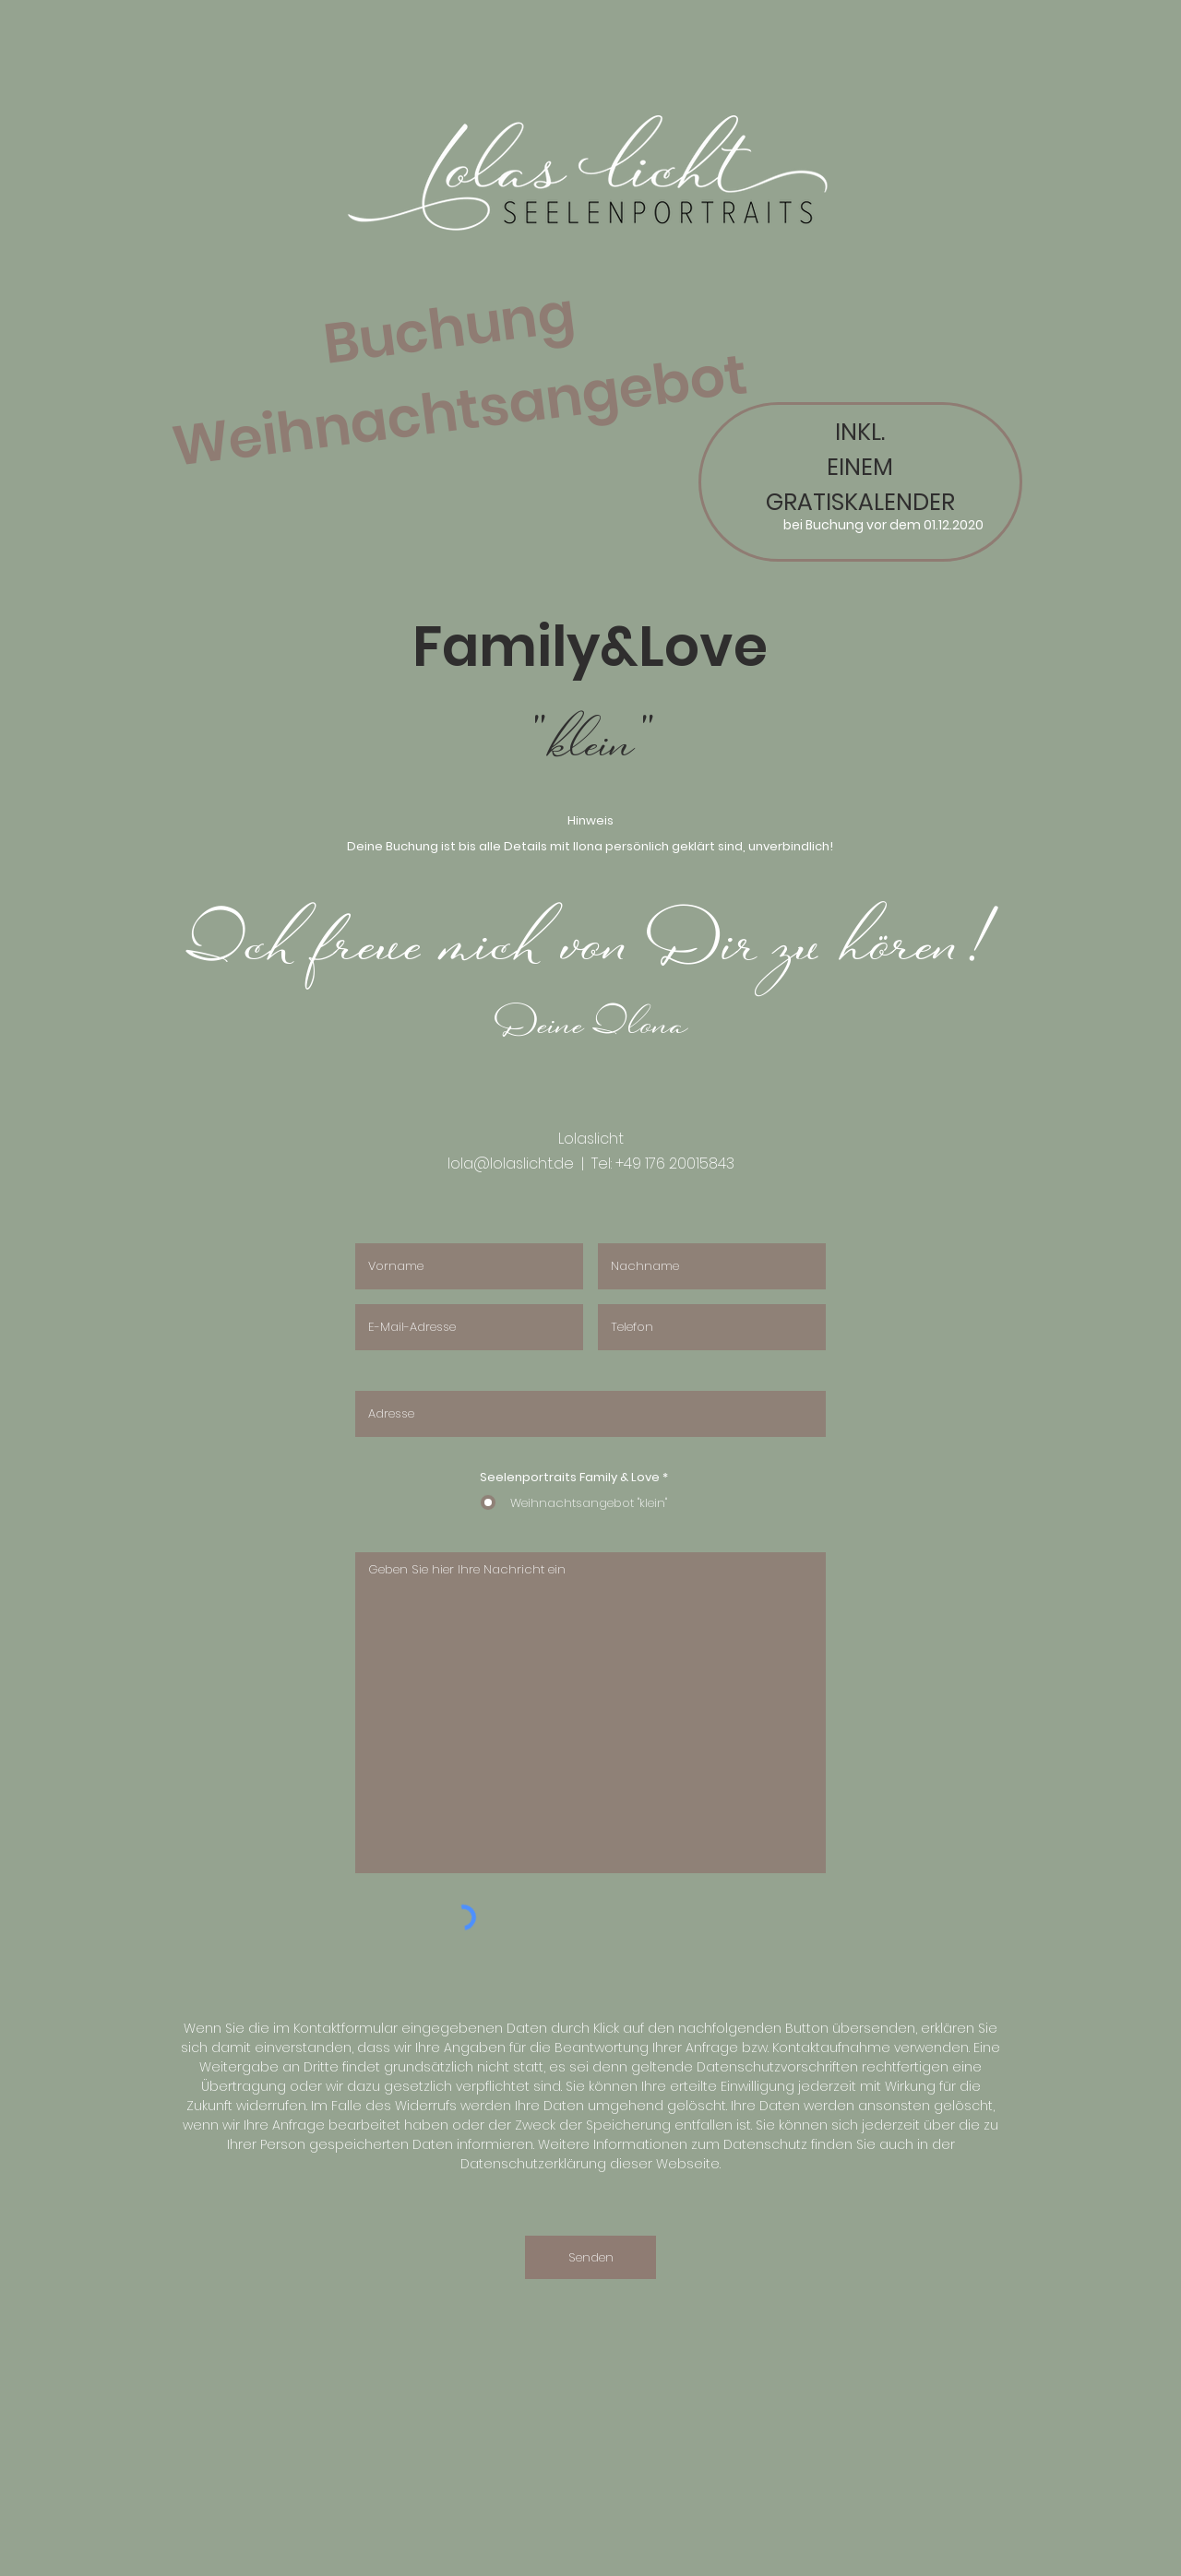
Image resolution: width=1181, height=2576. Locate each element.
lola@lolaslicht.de (510, 1163)
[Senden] (590, 2257)
